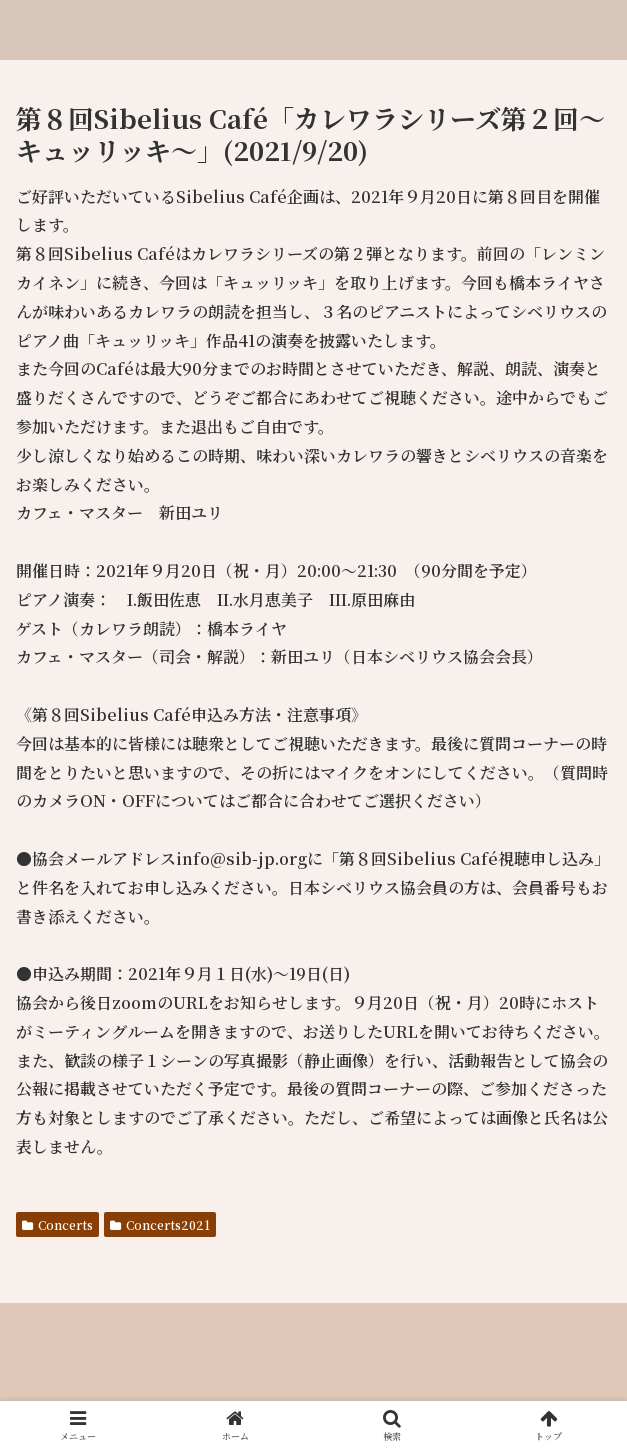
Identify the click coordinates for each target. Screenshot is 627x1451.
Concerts (57, 1224)
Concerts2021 (160, 1224)
